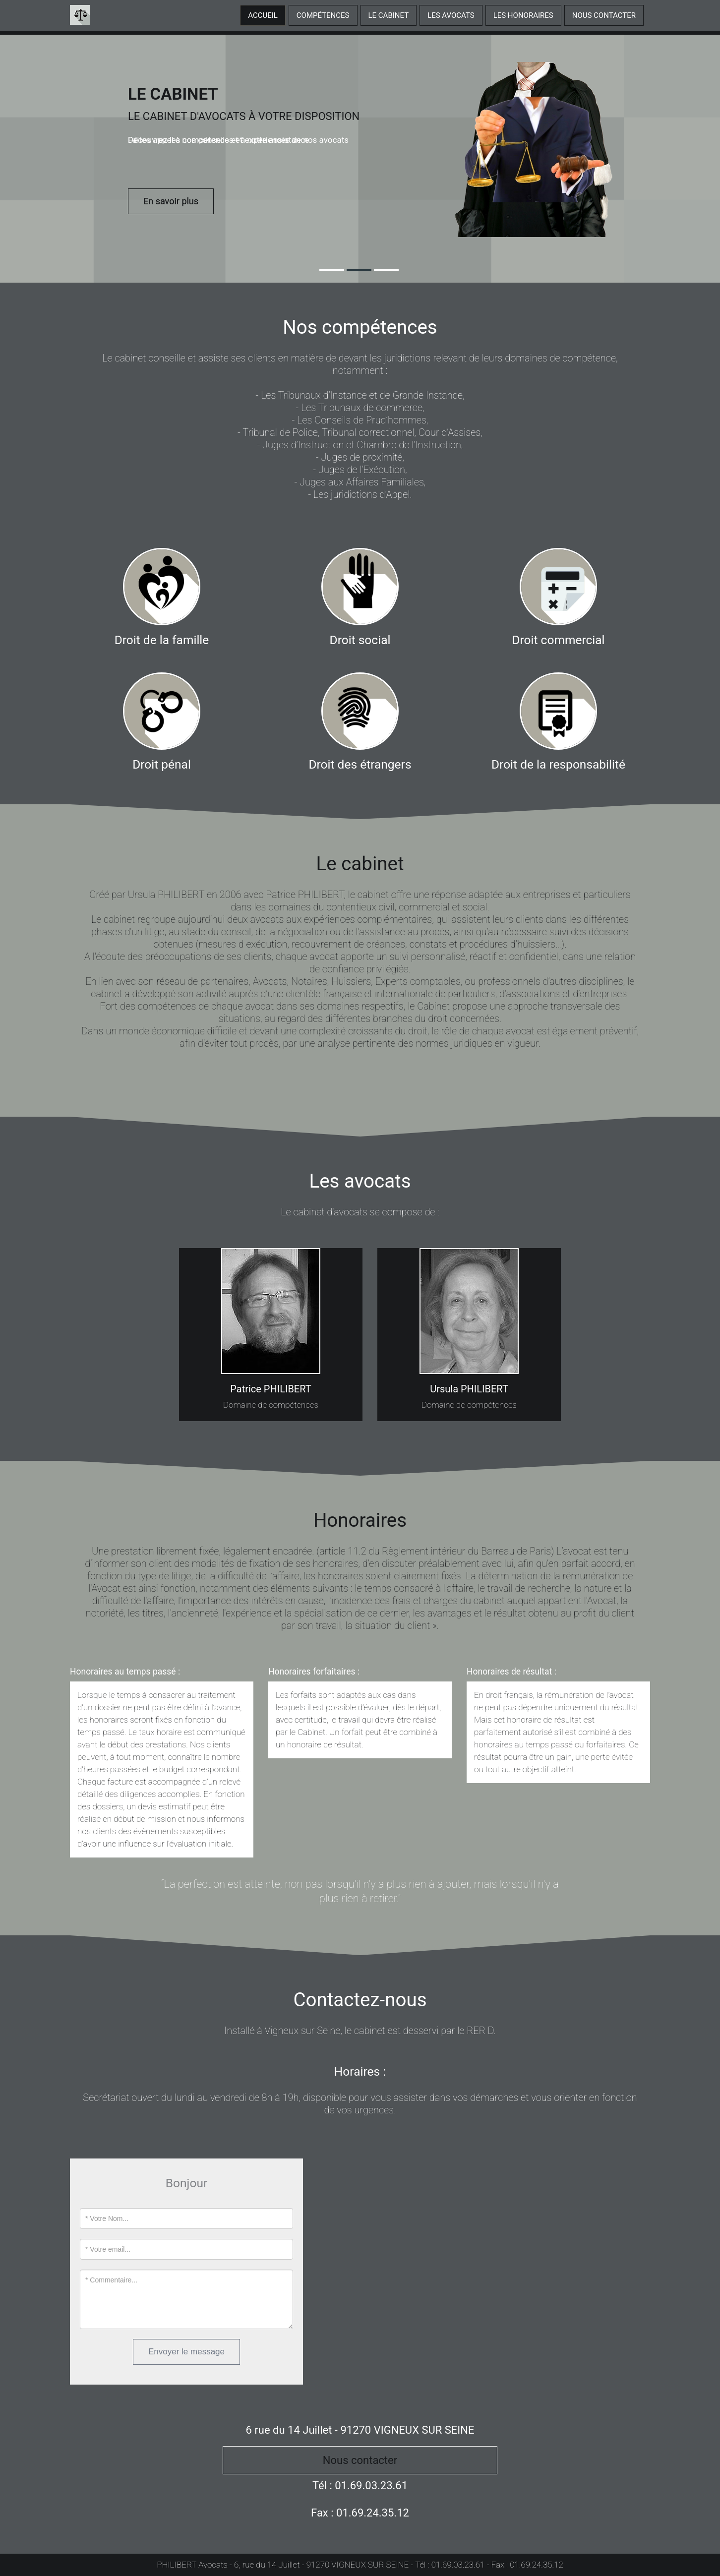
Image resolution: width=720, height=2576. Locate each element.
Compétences (323, 15)
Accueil (263, 15)
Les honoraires (523, 15)
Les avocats (451, 15)
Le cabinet (388, 15)
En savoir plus (170, 201)
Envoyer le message (186, 2351)
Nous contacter (604, 15)
